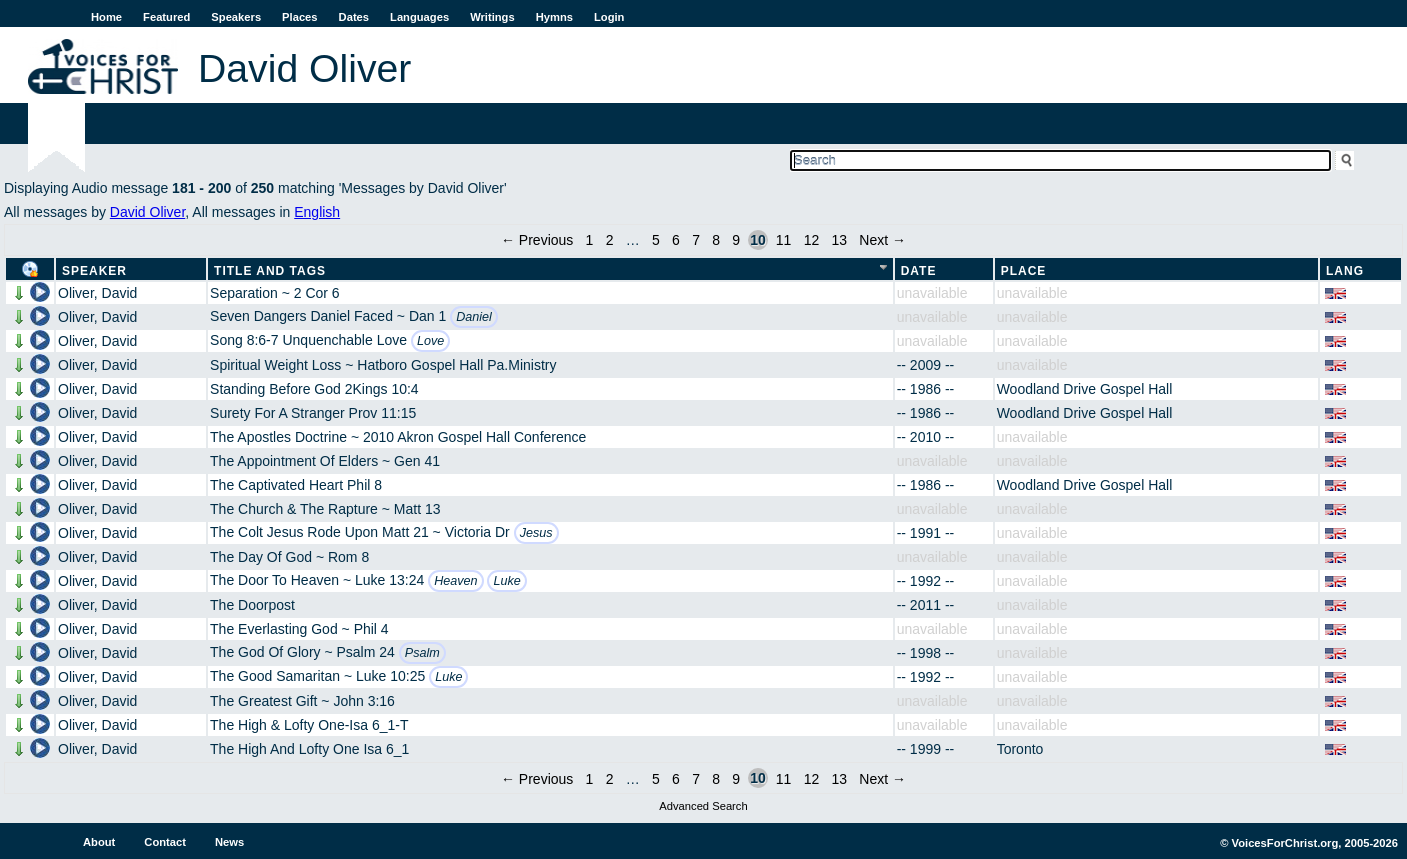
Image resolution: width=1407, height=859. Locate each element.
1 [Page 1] (590, 240)
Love (430, 341)
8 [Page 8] (716, 240)
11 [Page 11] (784, 240)
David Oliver (147, 212)
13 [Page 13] (839, 240)
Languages (419, 17)
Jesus (536, 533)
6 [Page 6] (676, 240)
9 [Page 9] (736, 240)
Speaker (94, 271)
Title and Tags (270, 271)
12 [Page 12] (812, 240)
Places (299, 17)
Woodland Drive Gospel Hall (1085, 389)
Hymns (554, 17)
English (317, 212)
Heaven (455, 581)
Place (1024, 271)
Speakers (236, 17)
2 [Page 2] (610, 240)
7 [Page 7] (696, 240)
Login (609, 17)
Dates (354, 17)
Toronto (1020, 749)
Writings (492, 17)
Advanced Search (703, 806)
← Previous (537, 240)
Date (919, 271)
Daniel (474, 317)
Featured (166, 17)
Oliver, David (97, 293)
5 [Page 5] (656, 240)
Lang (1345, 271)
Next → (882, 240)
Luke (506, 581)
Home (106, 17)
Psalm (422, 653)
